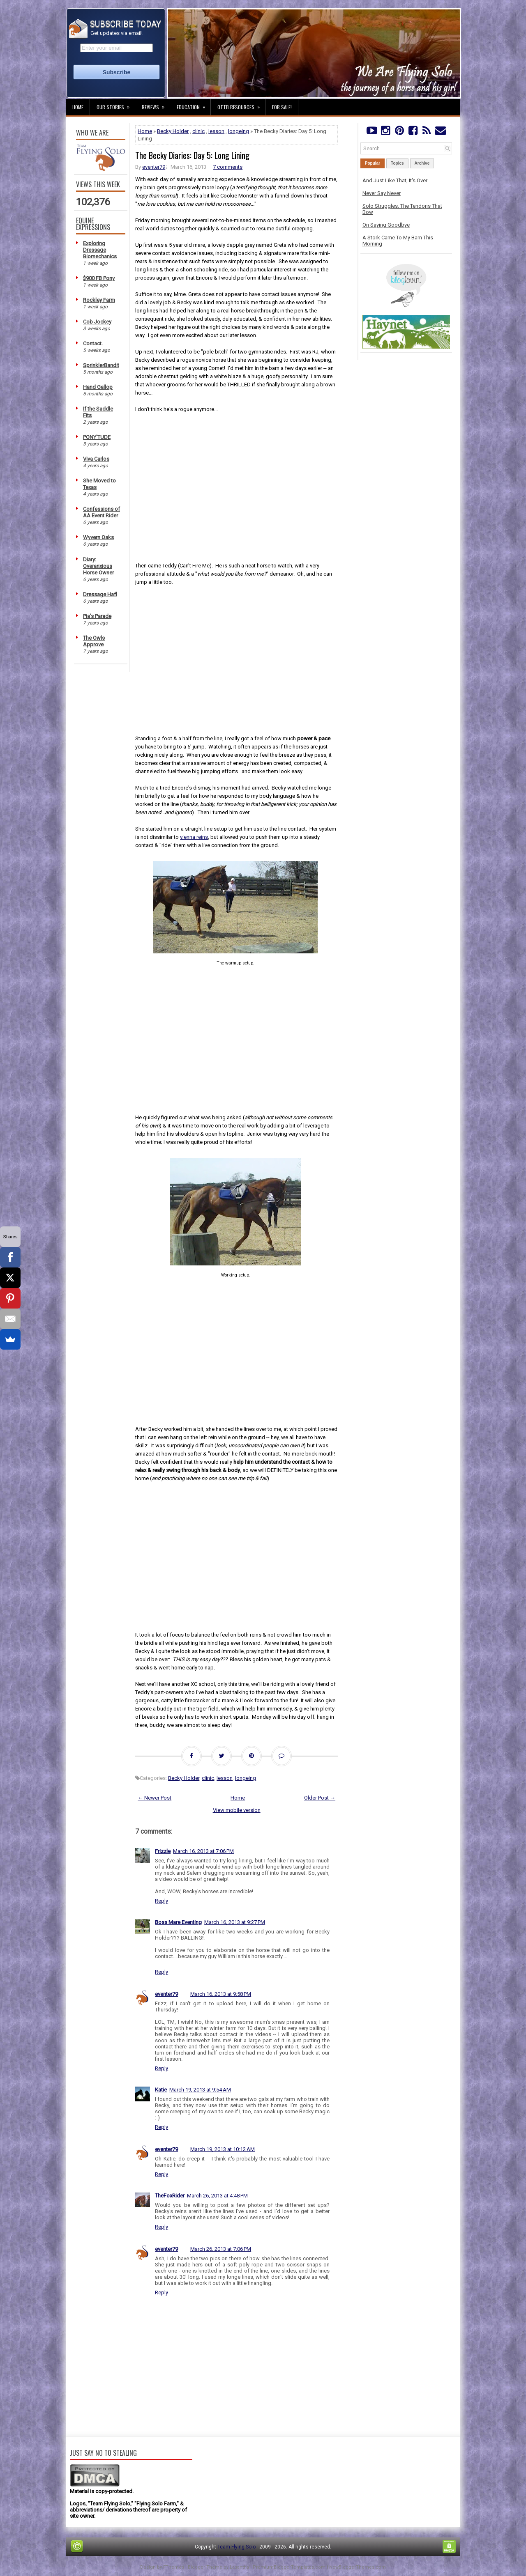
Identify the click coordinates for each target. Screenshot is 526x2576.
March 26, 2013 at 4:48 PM (217, 2196)
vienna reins (194, 837)
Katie (161, 2090)
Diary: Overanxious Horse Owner (98, 566)
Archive (422, 163)
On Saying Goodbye (386, 225)
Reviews (156, 104)
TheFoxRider (170, 2196)
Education (193, 104)
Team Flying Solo (236, 2547)
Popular (372, 163)
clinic (198, 131)
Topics (397, 163)
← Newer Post (154, 1798)
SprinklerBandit (101, 365)
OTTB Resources (241, 104)
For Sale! (282, 106)
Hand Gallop (98, 387)
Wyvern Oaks (98, 537)
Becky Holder (173, 131)
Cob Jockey (97, 322)
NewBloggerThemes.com (357, 2567)
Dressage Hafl (100, 594)
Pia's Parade (97, 616)
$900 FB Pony (99, 278)
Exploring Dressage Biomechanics (100, 249)
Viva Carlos (96, 459)
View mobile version (237, 1810)
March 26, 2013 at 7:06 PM (220, 2249)
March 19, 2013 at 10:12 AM (222, 2149)
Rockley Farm (99, 300)
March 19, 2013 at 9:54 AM (200, 2090)
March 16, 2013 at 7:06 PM (203, 1851)
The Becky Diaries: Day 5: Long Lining (192, 155)
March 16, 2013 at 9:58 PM (220, 1994)
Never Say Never (381, 193)
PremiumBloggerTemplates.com (289, 2567)
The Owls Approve (94, 641)
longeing (238, 131)
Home (77, 106)
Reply (161, 1901)
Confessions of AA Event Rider (101, 512)
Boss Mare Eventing (178, 1922)
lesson (216, 131)
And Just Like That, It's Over (394, 180)
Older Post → (319, 1798)
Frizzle (163, 1851)
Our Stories (116, 104)
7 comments (227, 167)
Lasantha (239, 2567)
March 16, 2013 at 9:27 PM (234, 1922)
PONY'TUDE (97, 437)
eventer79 (153, 167)
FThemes (173, 2567)
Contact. (93, 343)
